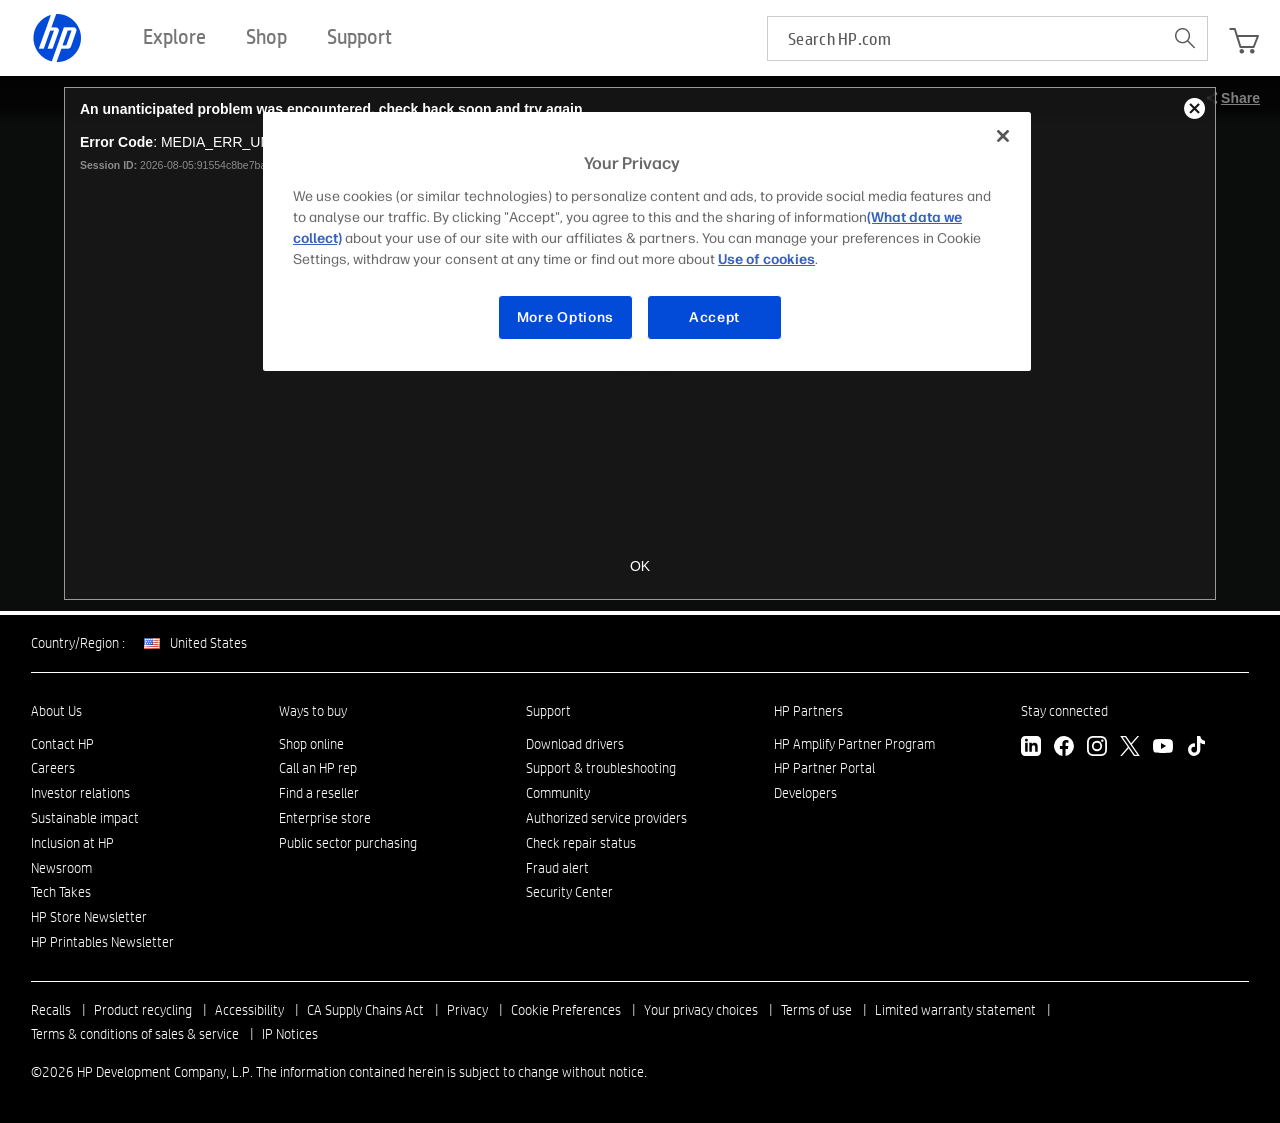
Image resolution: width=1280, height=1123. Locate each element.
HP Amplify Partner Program (854, 744)
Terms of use (816, 1010)
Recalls (51, 1010)
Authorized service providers (606, 818)
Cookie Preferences (566, 1010)
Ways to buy (313, 711)
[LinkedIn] (1031, 748)
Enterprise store (325, 818)
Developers (805, 793)
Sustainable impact (85, 818)
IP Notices (290, 1034)
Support (548, 711)
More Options (565, 317)
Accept (714, 317)
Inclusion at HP (72, 843)
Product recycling (143, 1010)
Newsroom (61, 868)
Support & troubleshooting (601, 768)
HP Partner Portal (824, 768)
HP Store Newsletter (89, 917)
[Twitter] (1130, 748)
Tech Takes (61, 892)
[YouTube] (1163, 748)
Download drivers (575, 744)
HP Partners (808, 711)
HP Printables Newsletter (102, 942)
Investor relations (80, 793)
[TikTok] (1196, 748)
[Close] (1003, 136)
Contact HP (62, 744)
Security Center (569, 892)
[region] (647, 241)
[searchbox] (965, 38)
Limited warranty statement (955, 1010)
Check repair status (581, 843)
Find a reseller (319, 793)
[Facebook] (1064, 748)
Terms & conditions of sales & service (135, 1034)
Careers (53, 768)
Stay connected (1064, 711)
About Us (56, 711)
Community (558, 793)
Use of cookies (766, 259)
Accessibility (249, 1010)
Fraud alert (557, 868)
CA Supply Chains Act (365, 1010)
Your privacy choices (701, 1010)
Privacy (467, 1010)
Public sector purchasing (348, 843)
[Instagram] (1097, 748)
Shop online (311, 744)
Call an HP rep (318, 768)
